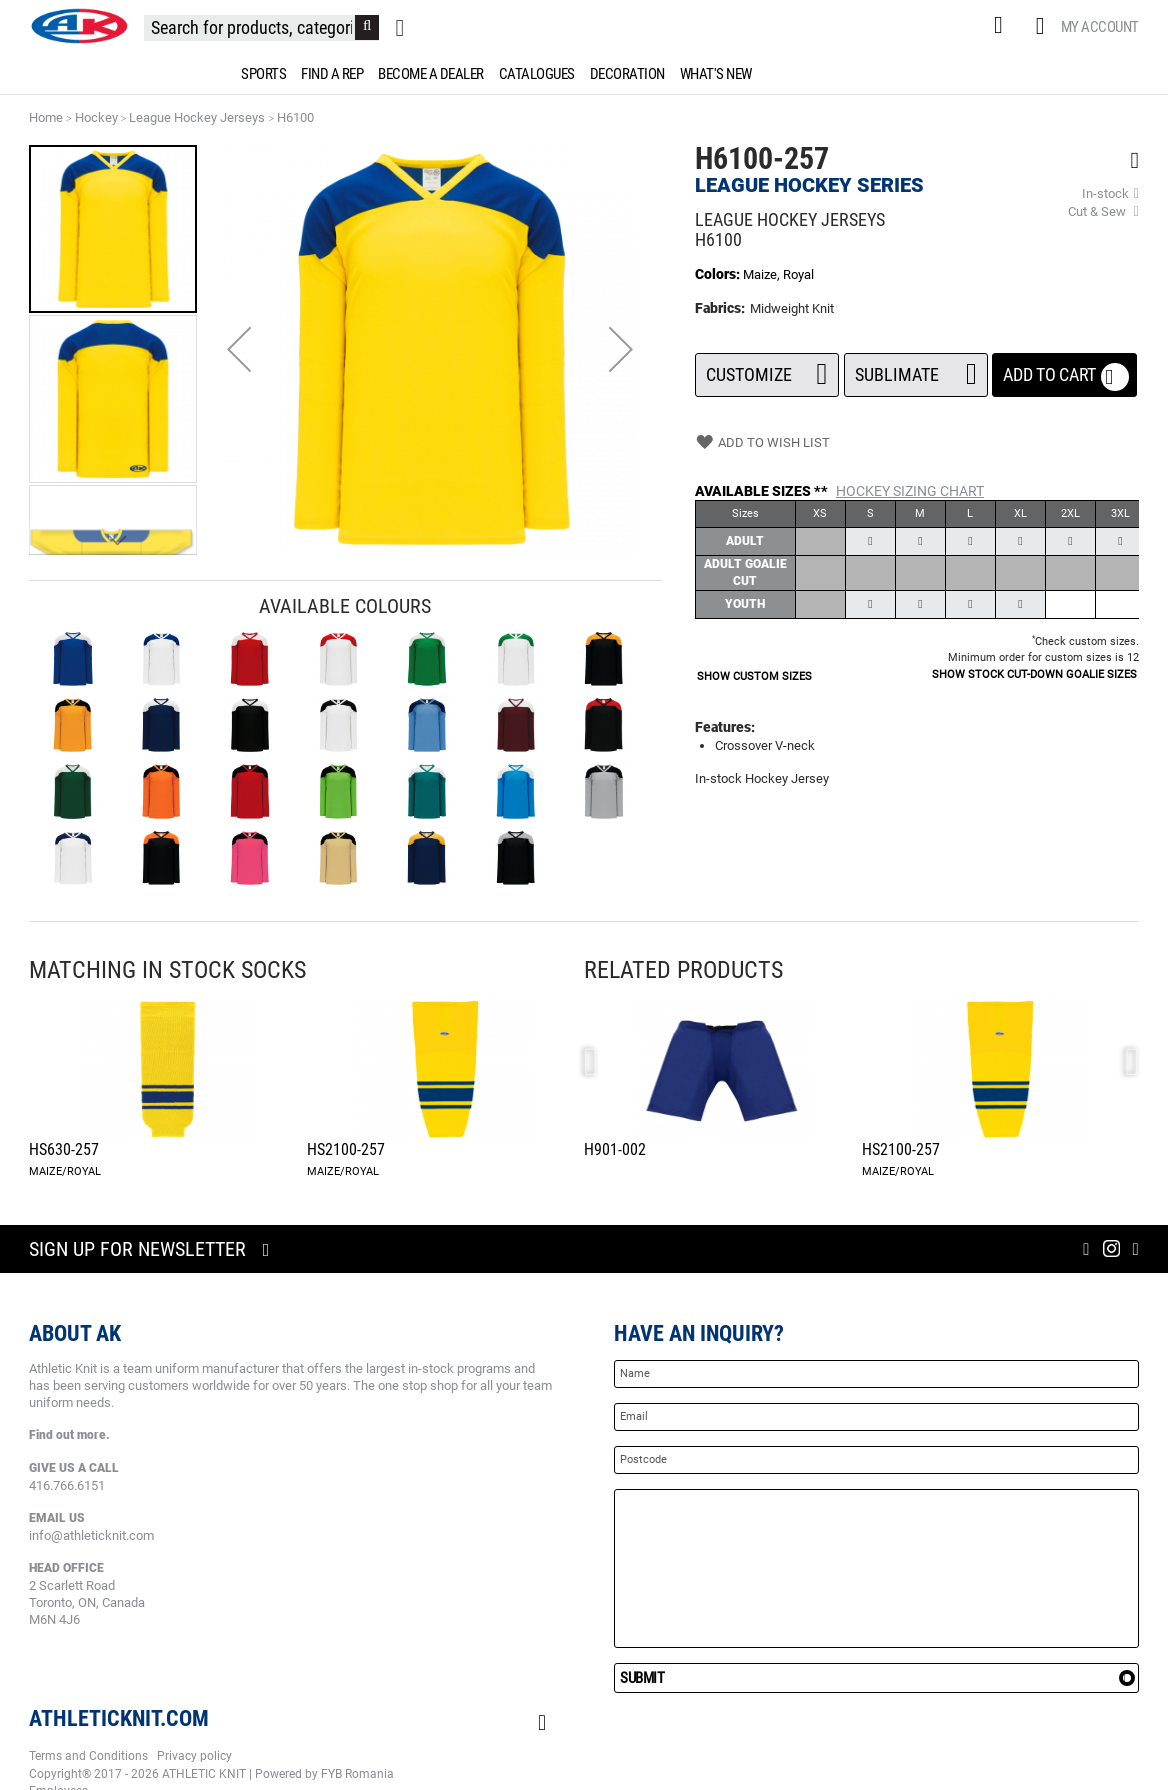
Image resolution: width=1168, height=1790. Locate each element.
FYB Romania (357, 1774)
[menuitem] (260, 74)
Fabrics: (721, 308)
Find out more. (69, 1435)
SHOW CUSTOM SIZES (754, 676)
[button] (239, 349)
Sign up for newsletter (137, 1249)
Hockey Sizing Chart (910, 491)
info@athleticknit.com (91, 1535)
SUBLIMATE (916, 369)
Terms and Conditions (88, 1756)
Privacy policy (194, 1756)
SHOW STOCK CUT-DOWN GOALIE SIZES (1034, 674)
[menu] (584, 74)
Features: (725, 727)
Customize (767, 369)
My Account (1100, 27)
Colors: (719, 274)
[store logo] (79, 26)
